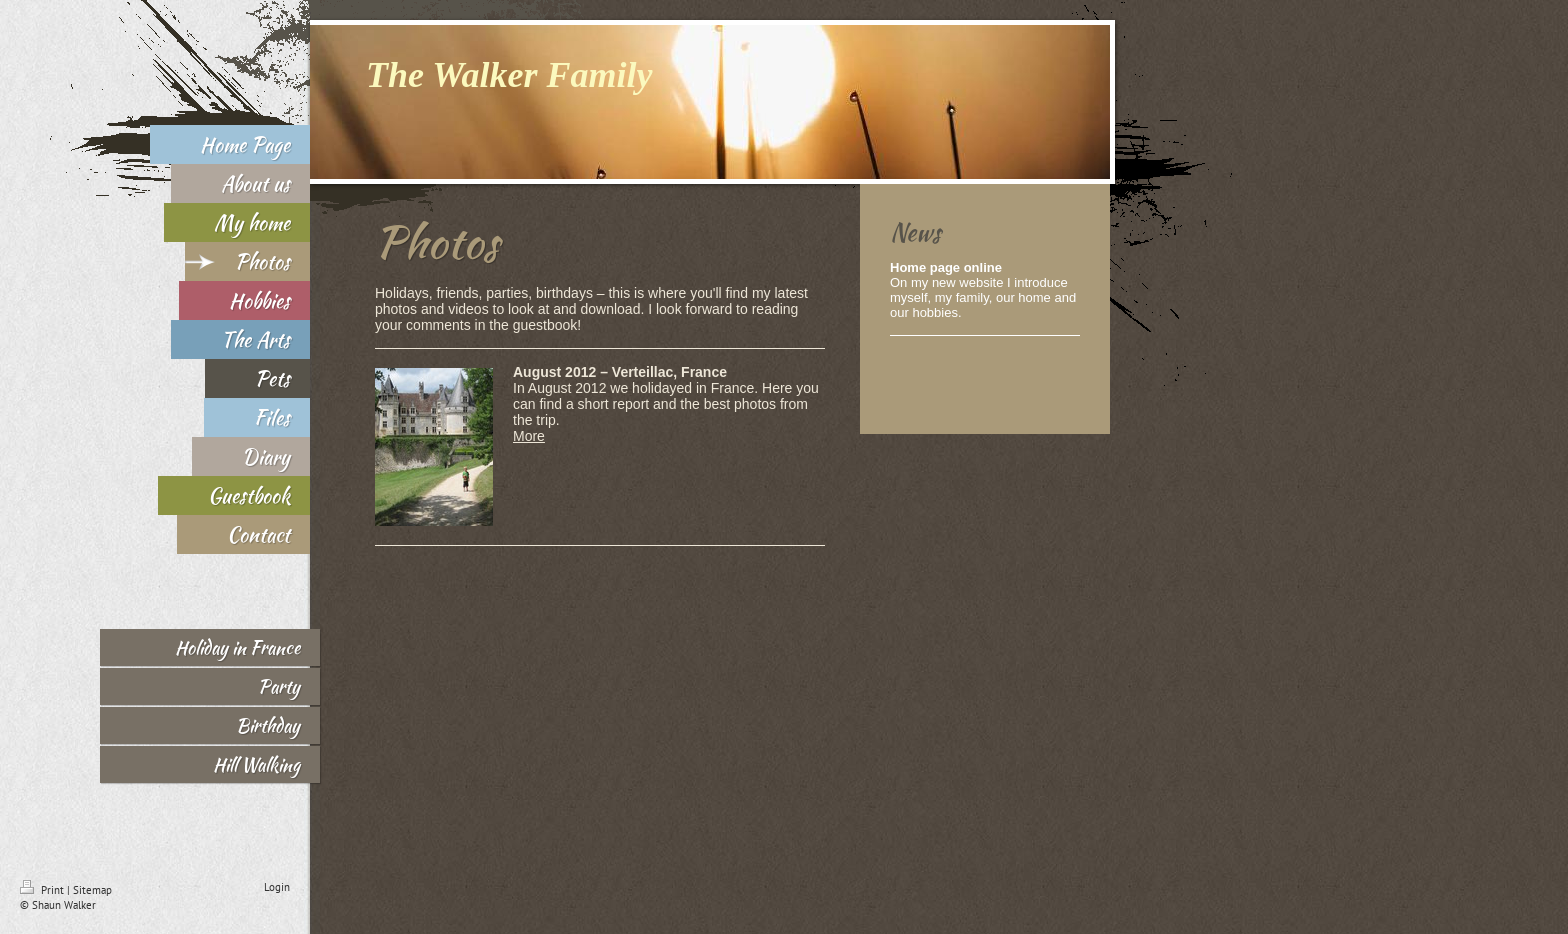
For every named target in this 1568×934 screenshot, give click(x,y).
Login (277, 887)
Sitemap (92, 890)
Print (43, 890)
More (529, 436)
